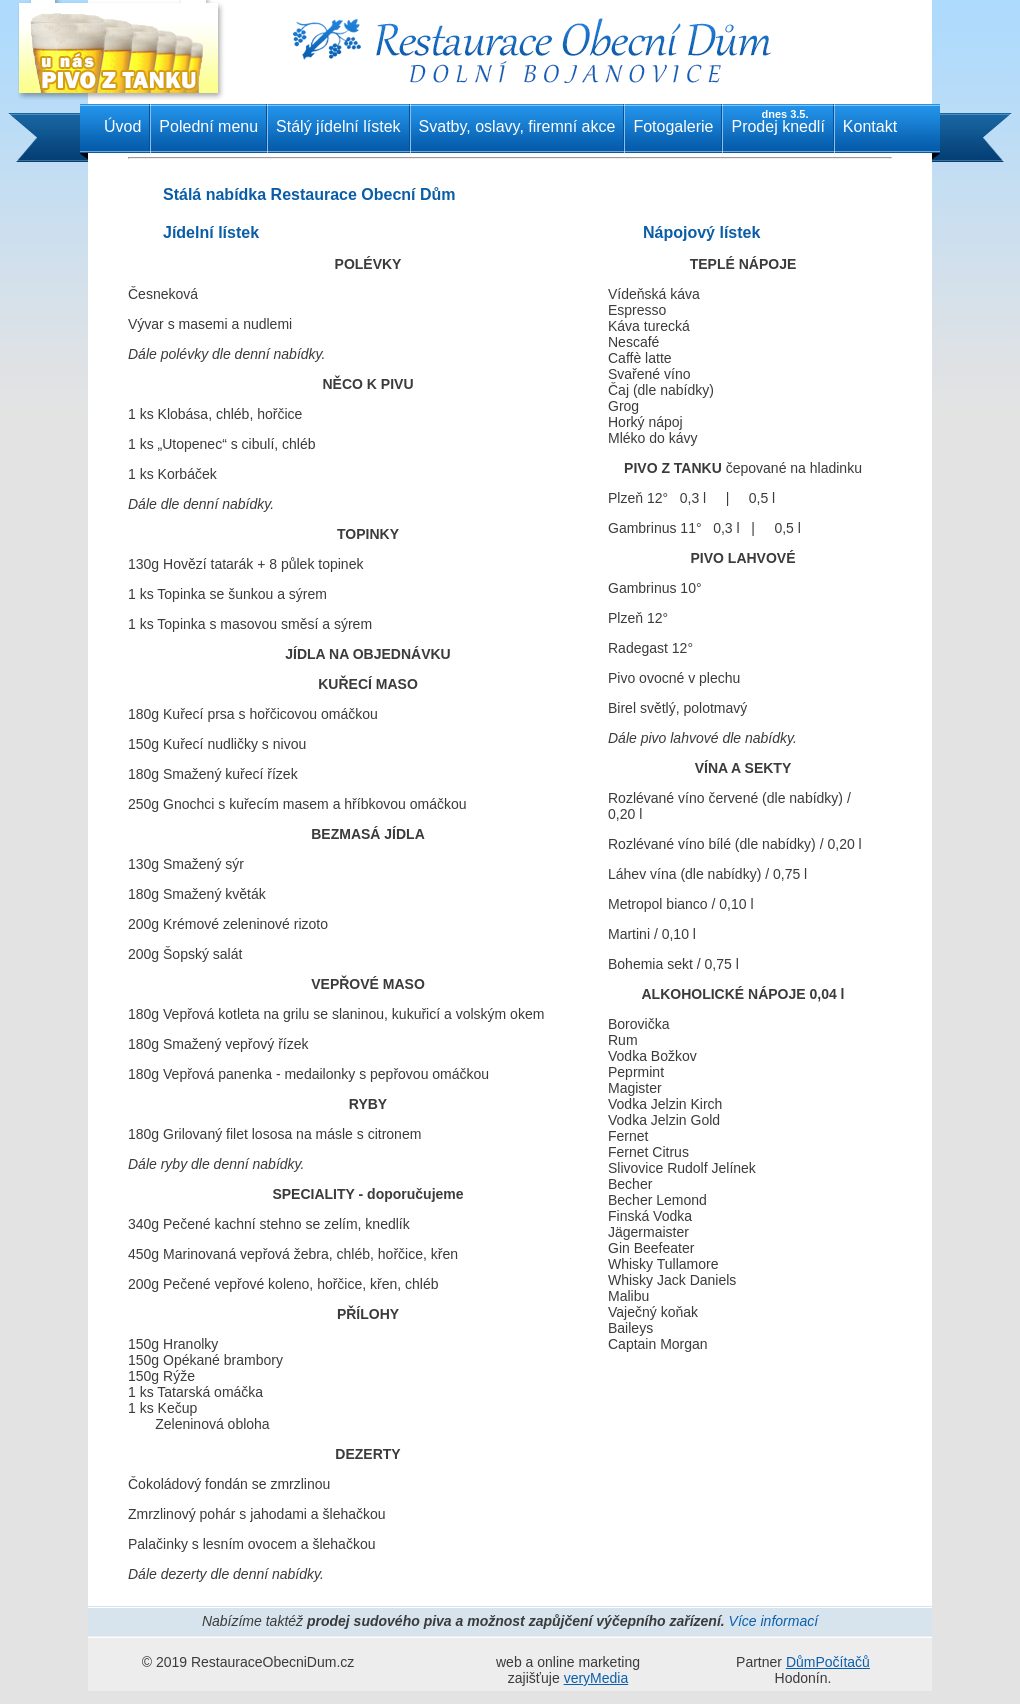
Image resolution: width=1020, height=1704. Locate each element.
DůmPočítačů (828, 1662)
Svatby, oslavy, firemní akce (517, 126)
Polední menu (208, 126)
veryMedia (596, 1678)
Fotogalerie (673, 126)
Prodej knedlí (777, 121)
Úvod (122, 126)
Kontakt (870, 126)
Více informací (773, 1621)
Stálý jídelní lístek (338, 126)
